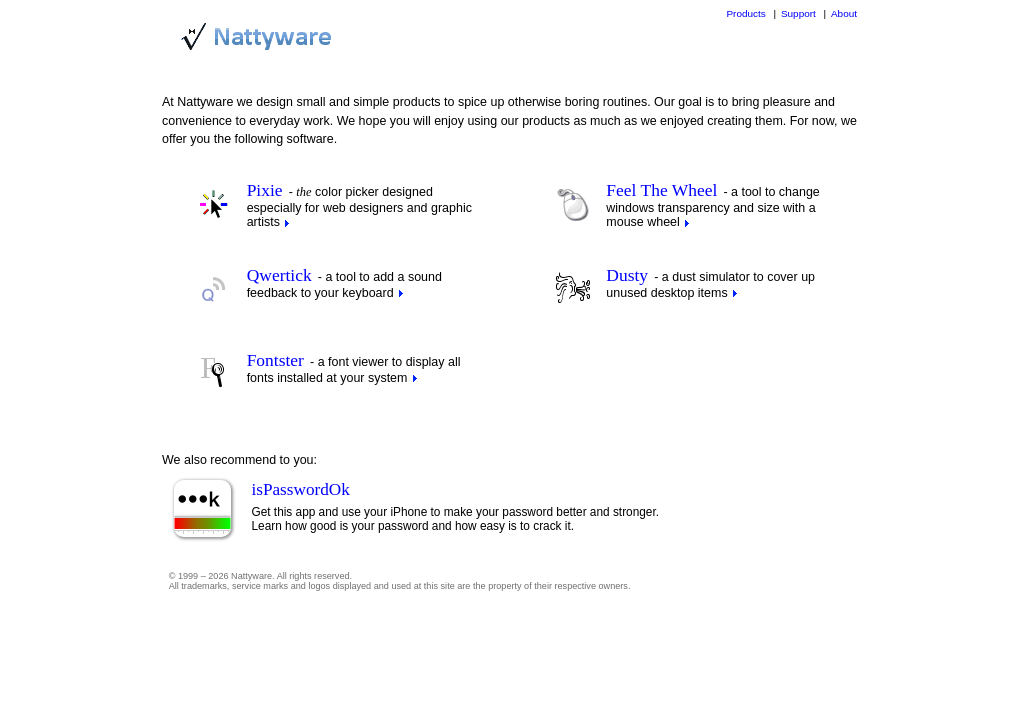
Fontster (275, 360)
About (844, 13)
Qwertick (279, 275)
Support (798, 13)
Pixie (265, 190)
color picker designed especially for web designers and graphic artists (359, 207)
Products (745, 13)
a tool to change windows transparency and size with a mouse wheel (712, 207)
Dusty (627, 275)
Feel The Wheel (661, 190)
